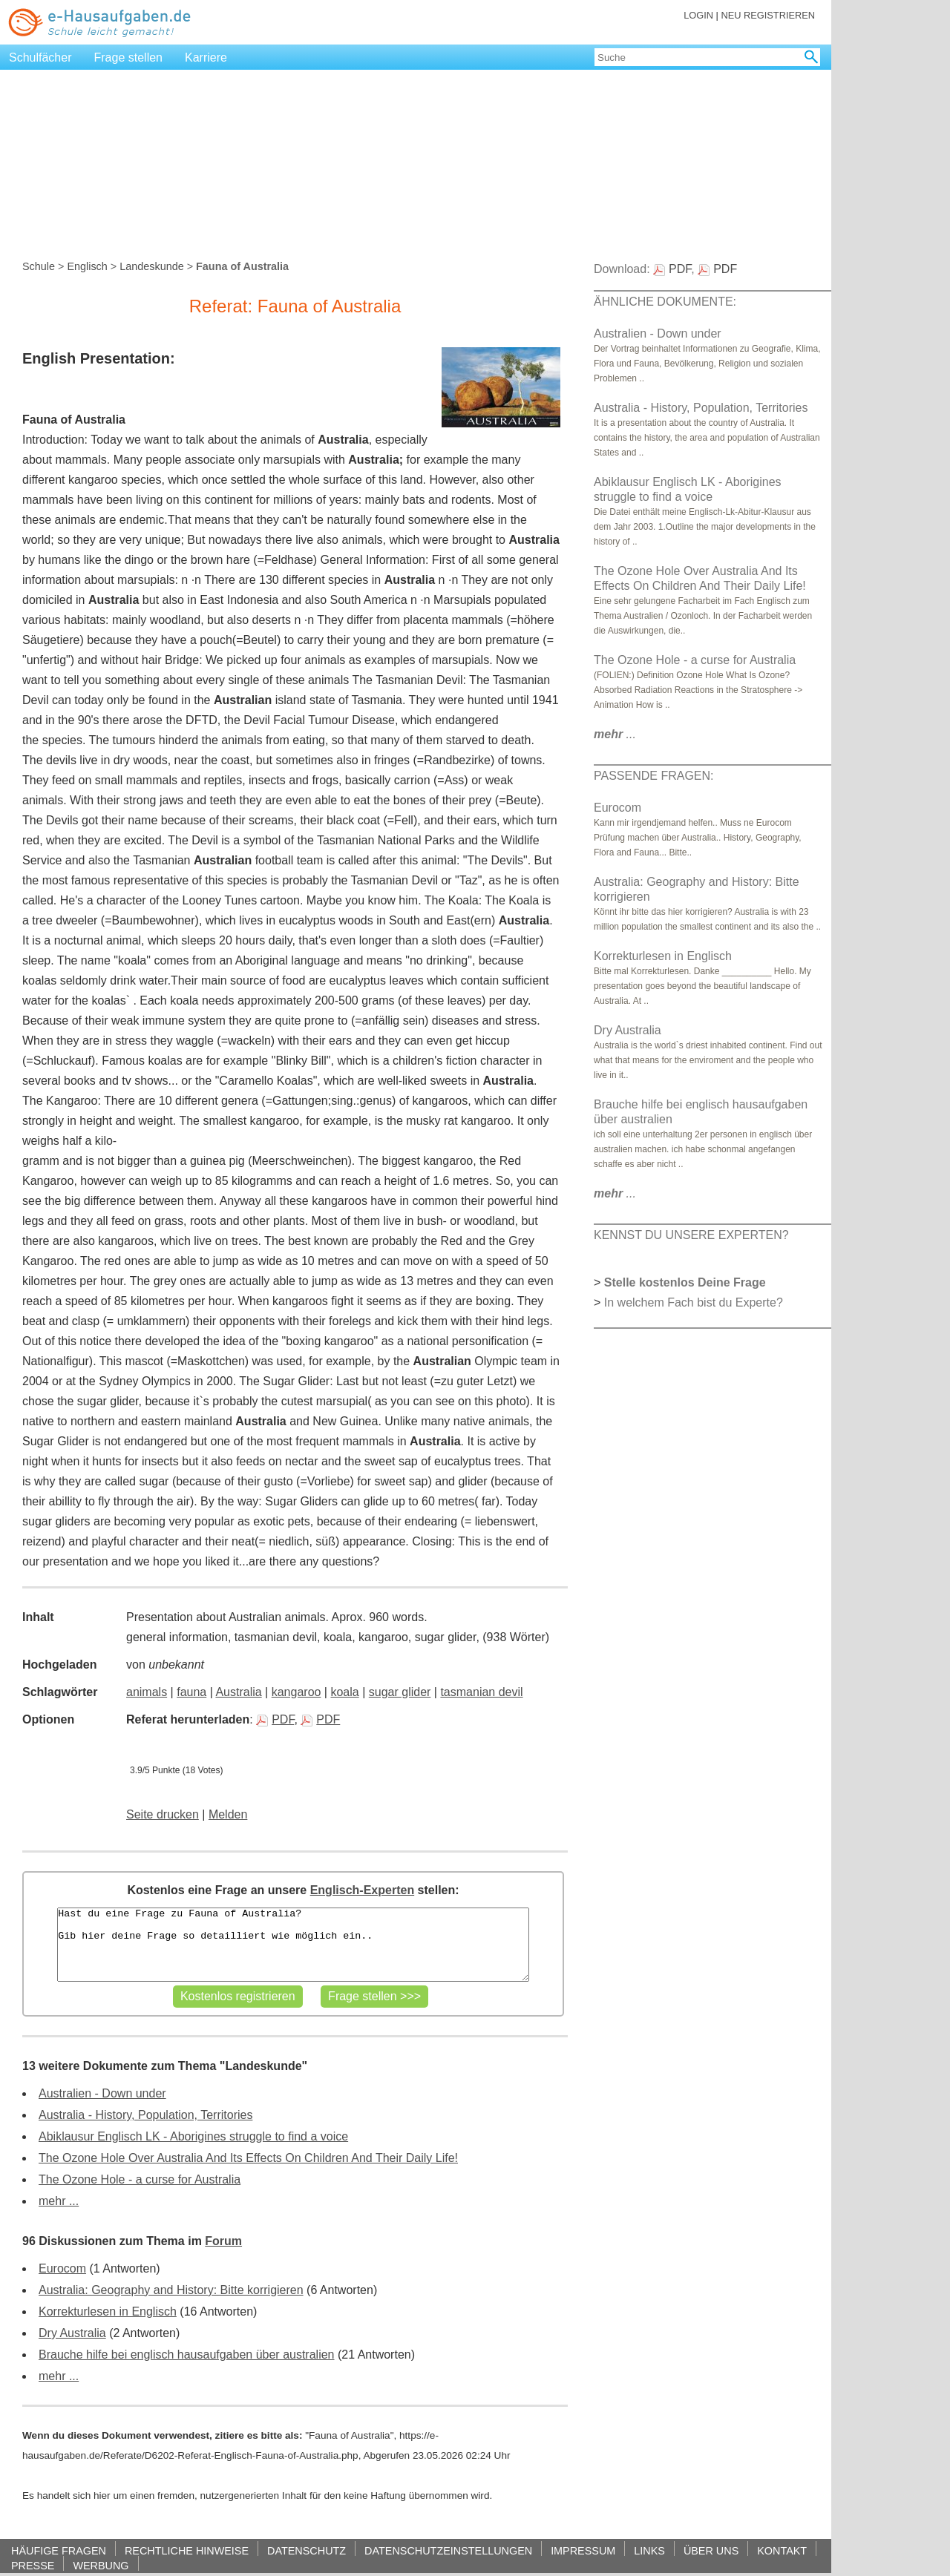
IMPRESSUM (583, 2550)
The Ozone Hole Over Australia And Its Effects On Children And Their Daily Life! (248, 2158)
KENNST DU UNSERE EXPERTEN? (691, 1235)
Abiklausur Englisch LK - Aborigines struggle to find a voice (193, 2136)
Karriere (206, 57)
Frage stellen (128, 57)
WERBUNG (100, 2565)
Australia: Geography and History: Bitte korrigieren (171, 2290)
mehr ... (59, 2201)
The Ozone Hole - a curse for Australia (139, 2179)
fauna (191, 1692)
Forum (223, 2241)
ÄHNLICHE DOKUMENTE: (665, 301)
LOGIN (698, 15)
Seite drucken (162, 1814)
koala (344, 1692)
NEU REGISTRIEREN (768, 15)
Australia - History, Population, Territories (145, 2115)
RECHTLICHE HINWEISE (187, 2550)
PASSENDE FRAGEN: (654, 775)
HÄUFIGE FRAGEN (58, 2550)
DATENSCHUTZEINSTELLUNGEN (448, 2550)
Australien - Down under (102, 2093)
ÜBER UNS (711, 2550)
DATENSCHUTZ (306, 2550)
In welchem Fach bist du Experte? (693, 1302)
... (615, 734)
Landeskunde (151, 266)
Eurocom (62, 2268)
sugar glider (400, 1692)
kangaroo (296, 1692)
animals (146, 1692)
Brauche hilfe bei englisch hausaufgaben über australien (187, 2354)
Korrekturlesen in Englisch (108, 2311)
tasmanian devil (481, 1692)
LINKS (649, 2550)
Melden (228, 1814)
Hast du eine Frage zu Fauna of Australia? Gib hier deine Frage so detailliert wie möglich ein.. (292, 1945)
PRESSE (32, 2565)
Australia (238, 1692)
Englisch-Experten (362, 1890)
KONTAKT (782, 2550)
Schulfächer (40, 57)
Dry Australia (72, 2333)
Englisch (87, 266)
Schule (38, 266)
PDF (275, 1719)
